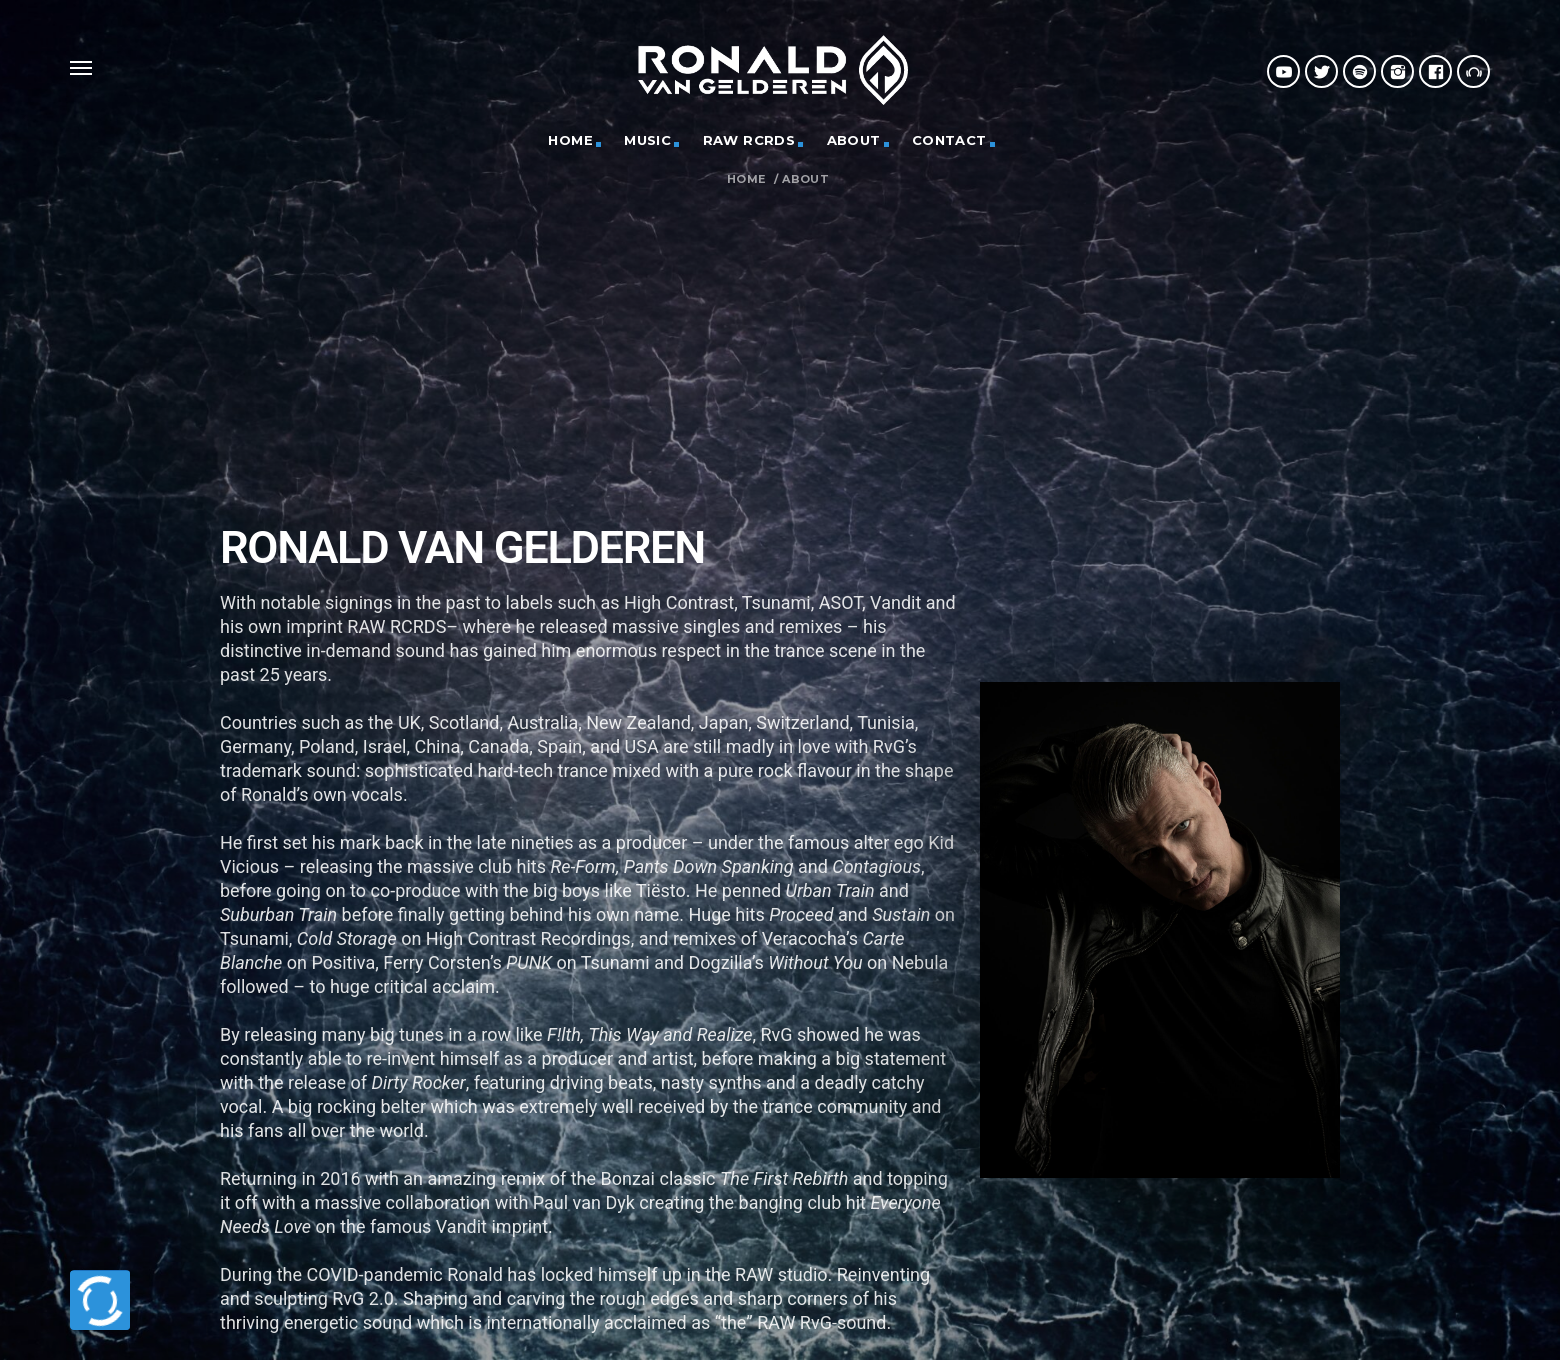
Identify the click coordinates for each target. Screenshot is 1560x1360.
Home (746, 179)
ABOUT (854, 140)
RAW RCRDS (749, 140)
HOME (570, 140)
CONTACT (949, 140)
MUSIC (647, 140)
